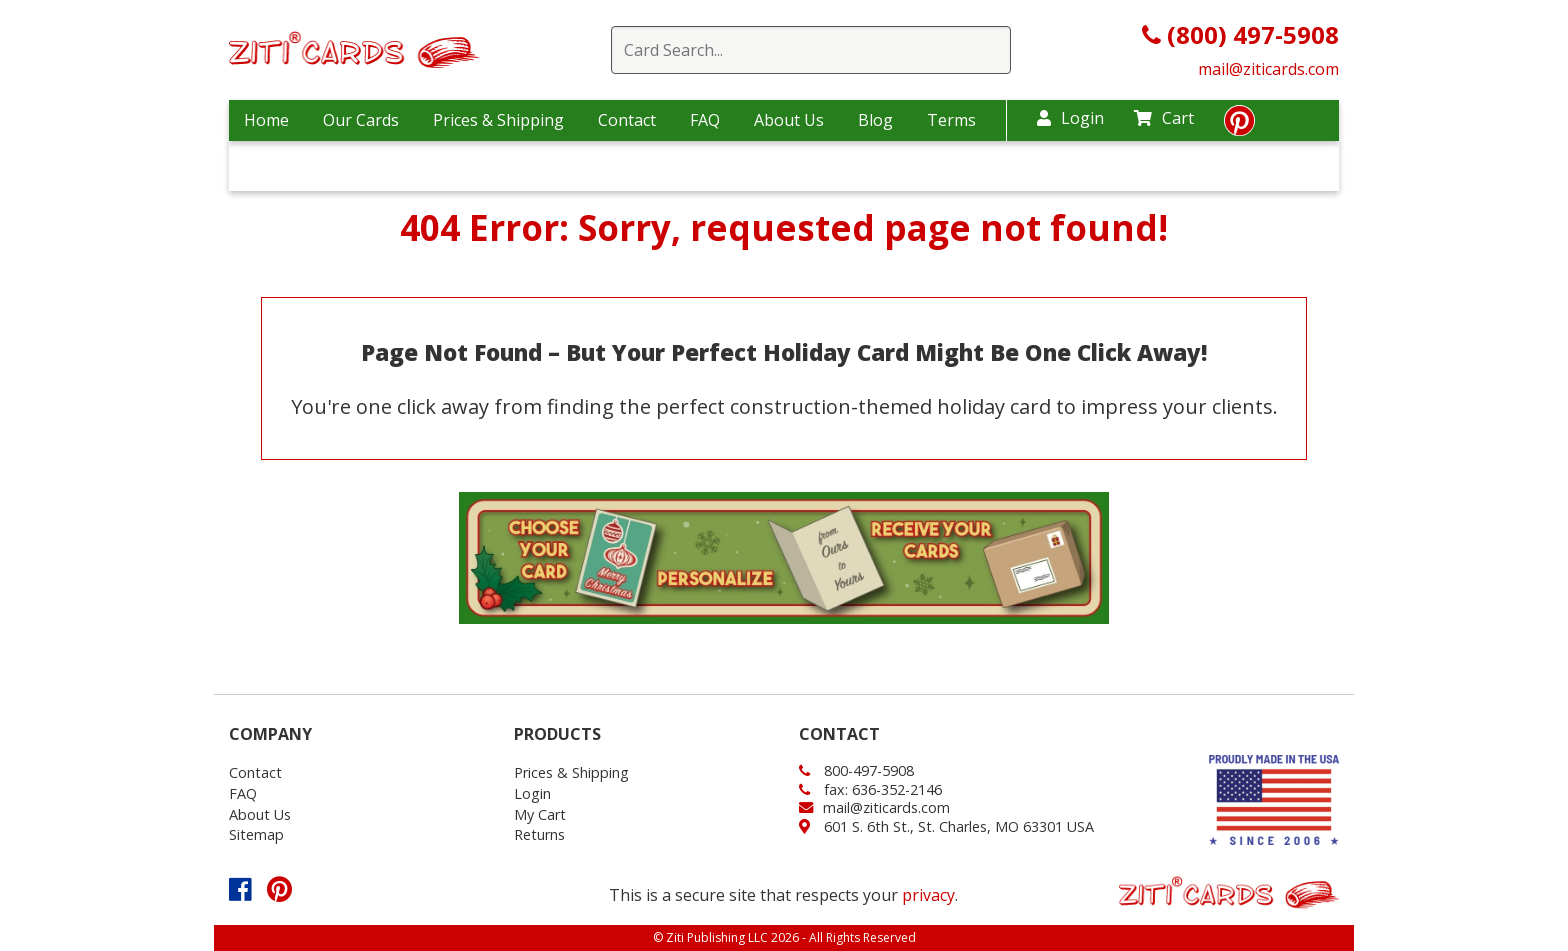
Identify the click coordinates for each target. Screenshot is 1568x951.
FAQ (705, 120)
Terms (951, 120)
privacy (928, 895)
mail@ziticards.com (1268, 69)
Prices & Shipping (498, 120)
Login (1070, 118)
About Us (789, 120)
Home (266, 120)
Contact (627, 120)
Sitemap (256, 834)
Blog (875, 120)
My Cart (540, 814)
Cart (1164, 118)
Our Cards (361, 120)
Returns (539, 834)
